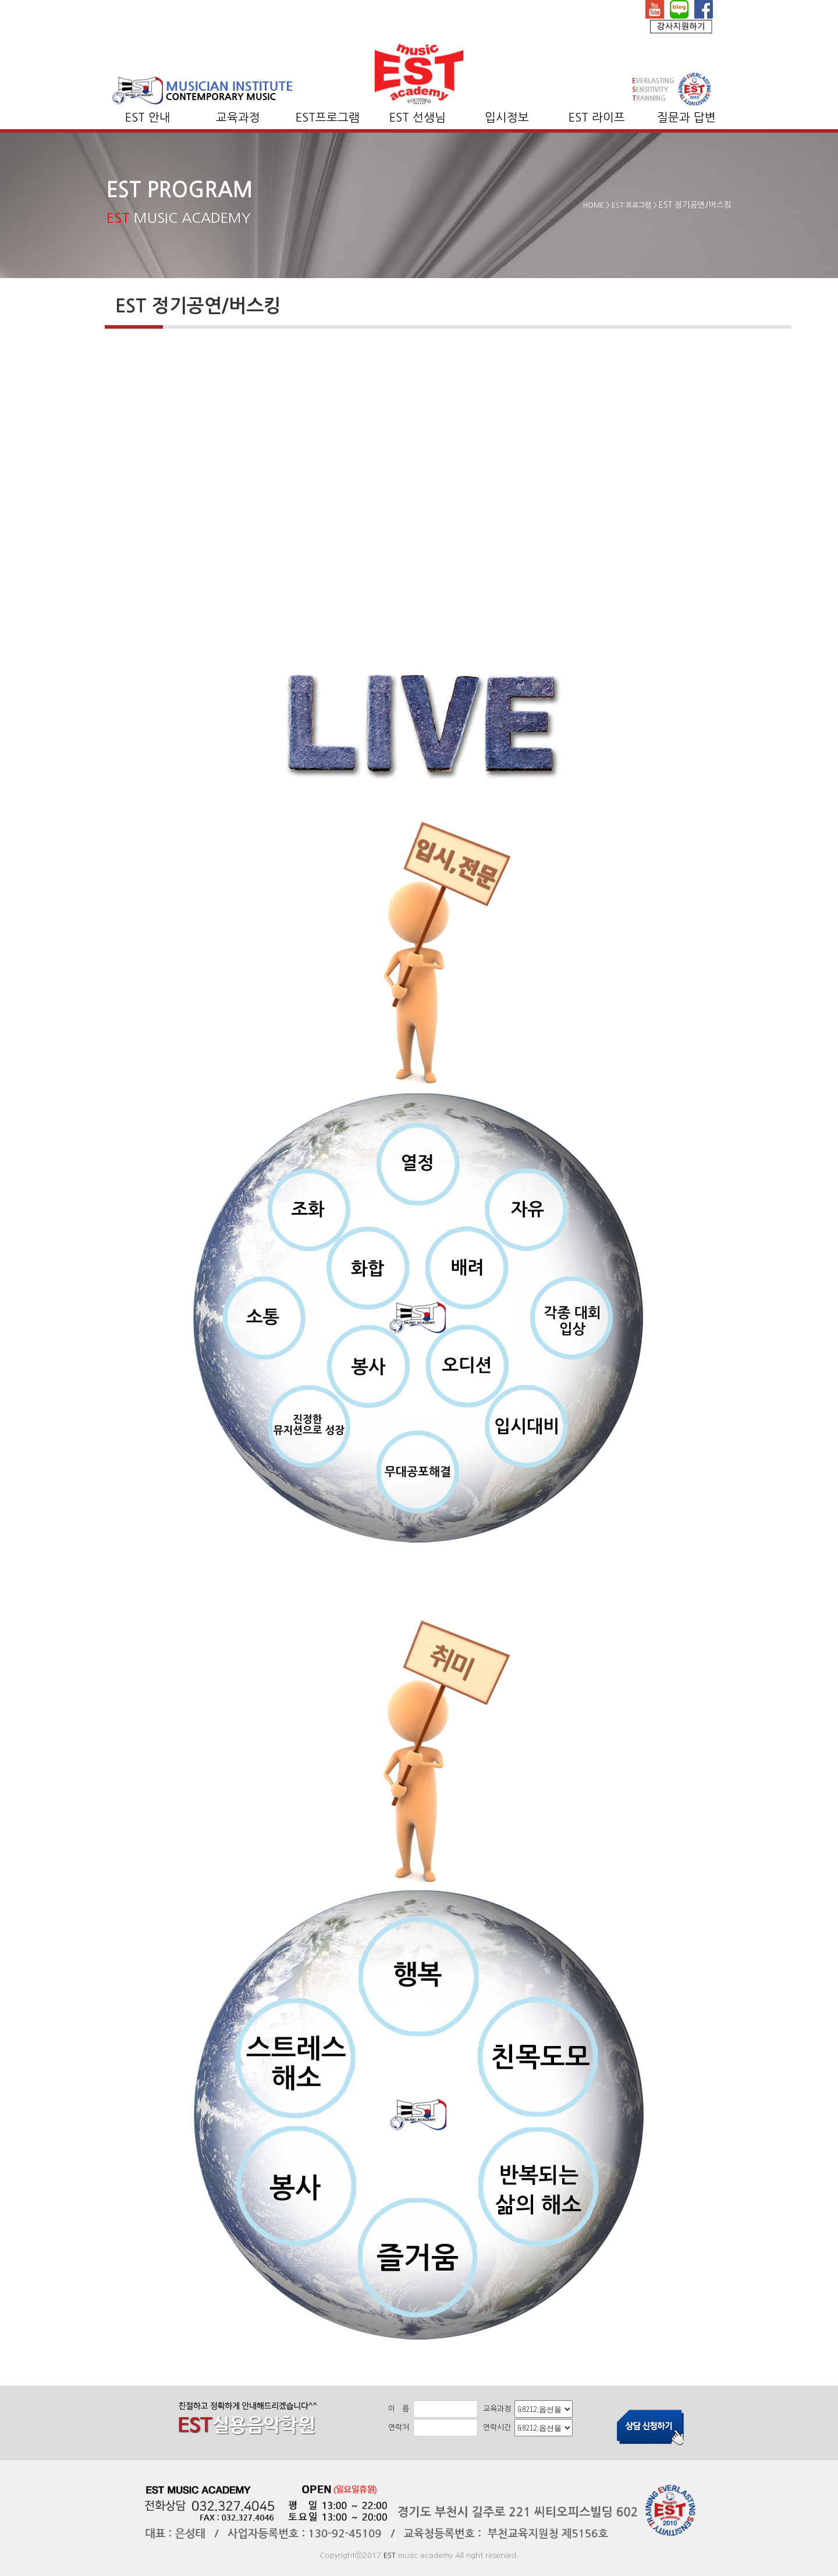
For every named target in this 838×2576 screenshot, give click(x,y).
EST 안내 (148, 117)
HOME (593, 205)
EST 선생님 (417, 117)
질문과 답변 (686, 117)
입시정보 (507, 117)
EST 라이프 (597, 117)
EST (390, 2555)
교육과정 (238, 117)
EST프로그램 (328, 117)
